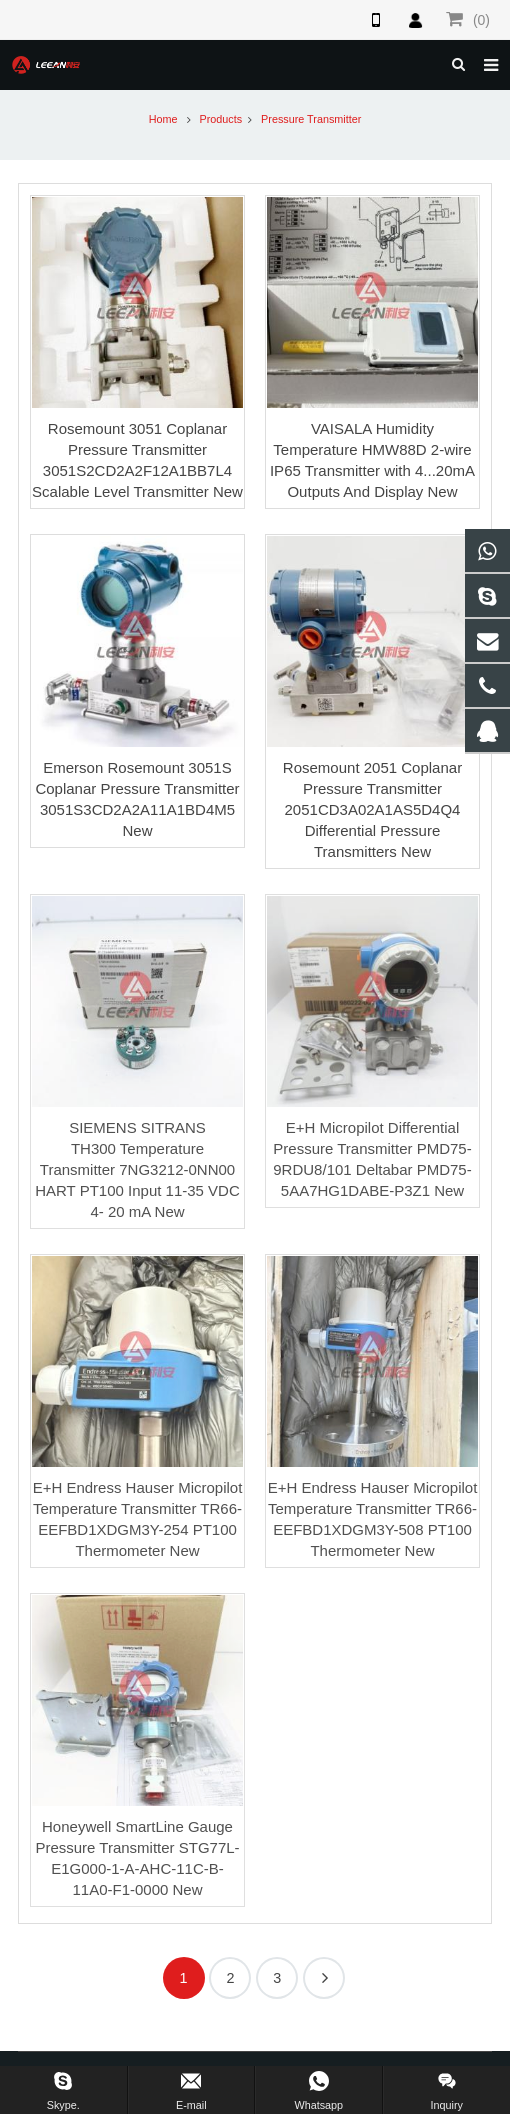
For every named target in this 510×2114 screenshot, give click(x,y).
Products (221, 119)
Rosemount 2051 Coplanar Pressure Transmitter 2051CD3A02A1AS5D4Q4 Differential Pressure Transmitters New (372, 809)
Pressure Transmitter (311, 119)
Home (163, 119)
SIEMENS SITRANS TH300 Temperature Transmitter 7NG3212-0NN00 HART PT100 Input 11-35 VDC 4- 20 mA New (137, 1169)
